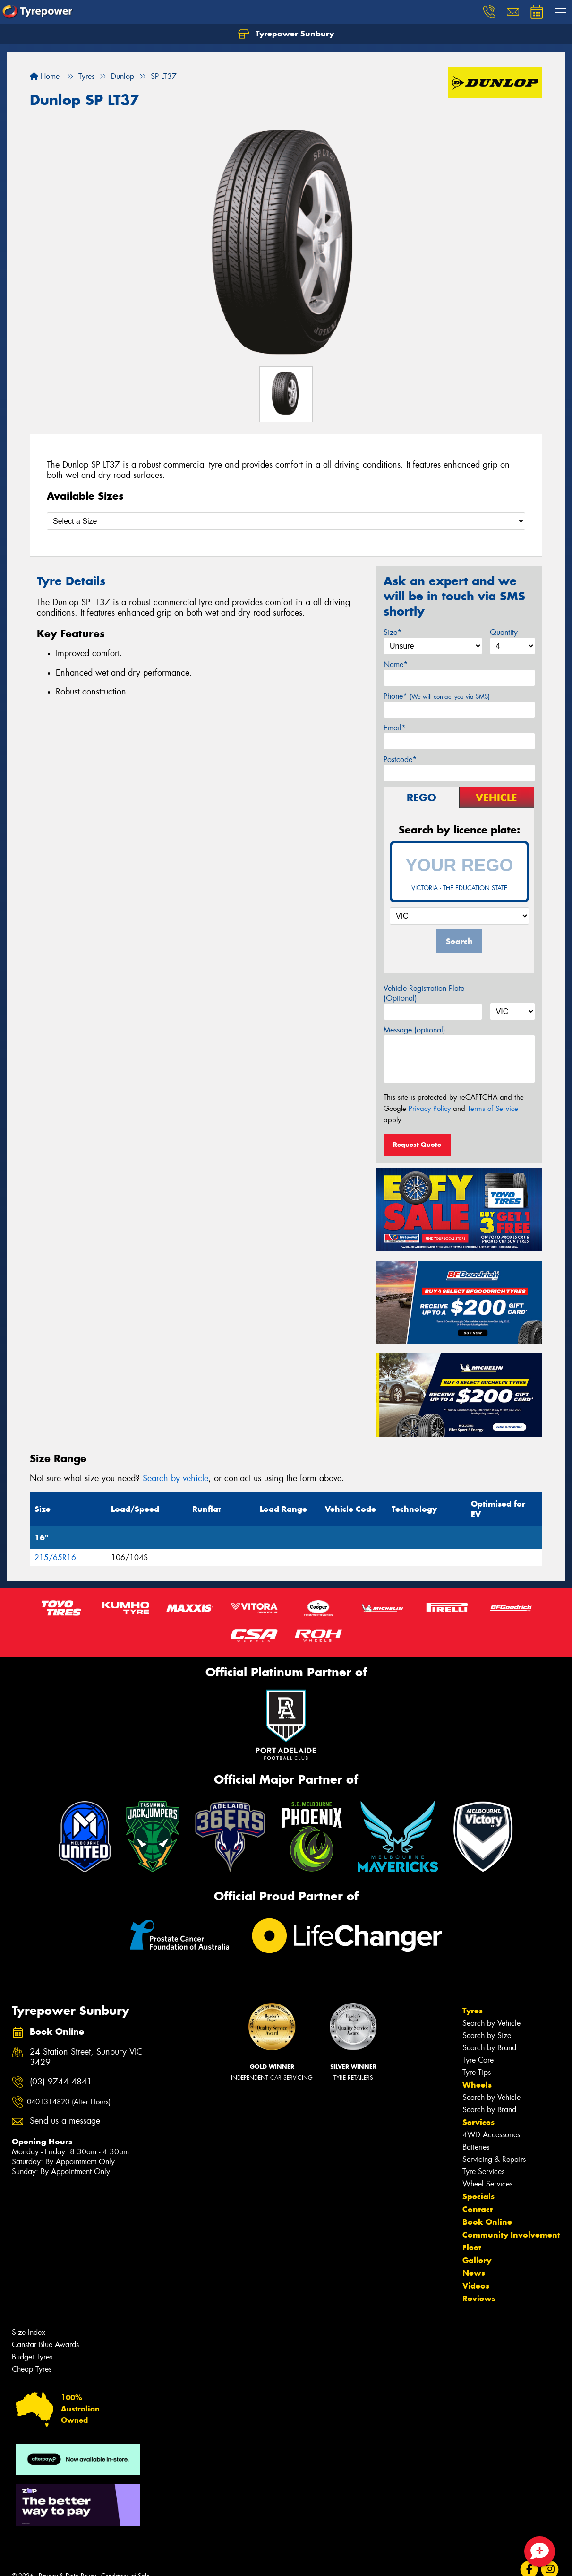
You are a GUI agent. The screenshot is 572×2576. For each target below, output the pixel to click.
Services (478, 2122)
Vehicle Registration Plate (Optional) (424, 993)
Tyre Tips (476, 2072)
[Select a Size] (286, 521)
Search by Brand (489, 2048)
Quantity (504, 632)
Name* (396, 664)
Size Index (28, 2332)
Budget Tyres (32, 2357)
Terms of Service (493, 1108)
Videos (475, 2286)
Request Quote (417, 1144)
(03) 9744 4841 (61, 2081)
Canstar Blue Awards (45, 2345)
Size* (392, 632)
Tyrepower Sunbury (286, 34)
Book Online (487, 2222)
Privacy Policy (430, 1108)
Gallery (476, 2260)
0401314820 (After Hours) (69, 2102)
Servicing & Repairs (494, 2159)
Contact (477, 2209)
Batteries (475, 2147)
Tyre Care (478, 2060)
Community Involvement (511, 2234)
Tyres (472, 2010)
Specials (478, 2196)
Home (45, 76)
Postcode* (400, 759)
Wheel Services (487, 2184)
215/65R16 (55, 1557)
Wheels (477, 2085)
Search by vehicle (175, 1478)
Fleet (471, 2247)
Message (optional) (414, 1030)
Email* (395, 728)
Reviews (478, 2298)
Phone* (437, 696)
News (473, 2273)
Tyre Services (483, 2172)
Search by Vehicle (491, 2023)
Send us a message (65, 2121)
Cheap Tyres (31, 2369)
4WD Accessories (491, 2135)
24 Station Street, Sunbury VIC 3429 (86, 2057)
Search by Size (486, 2035)
